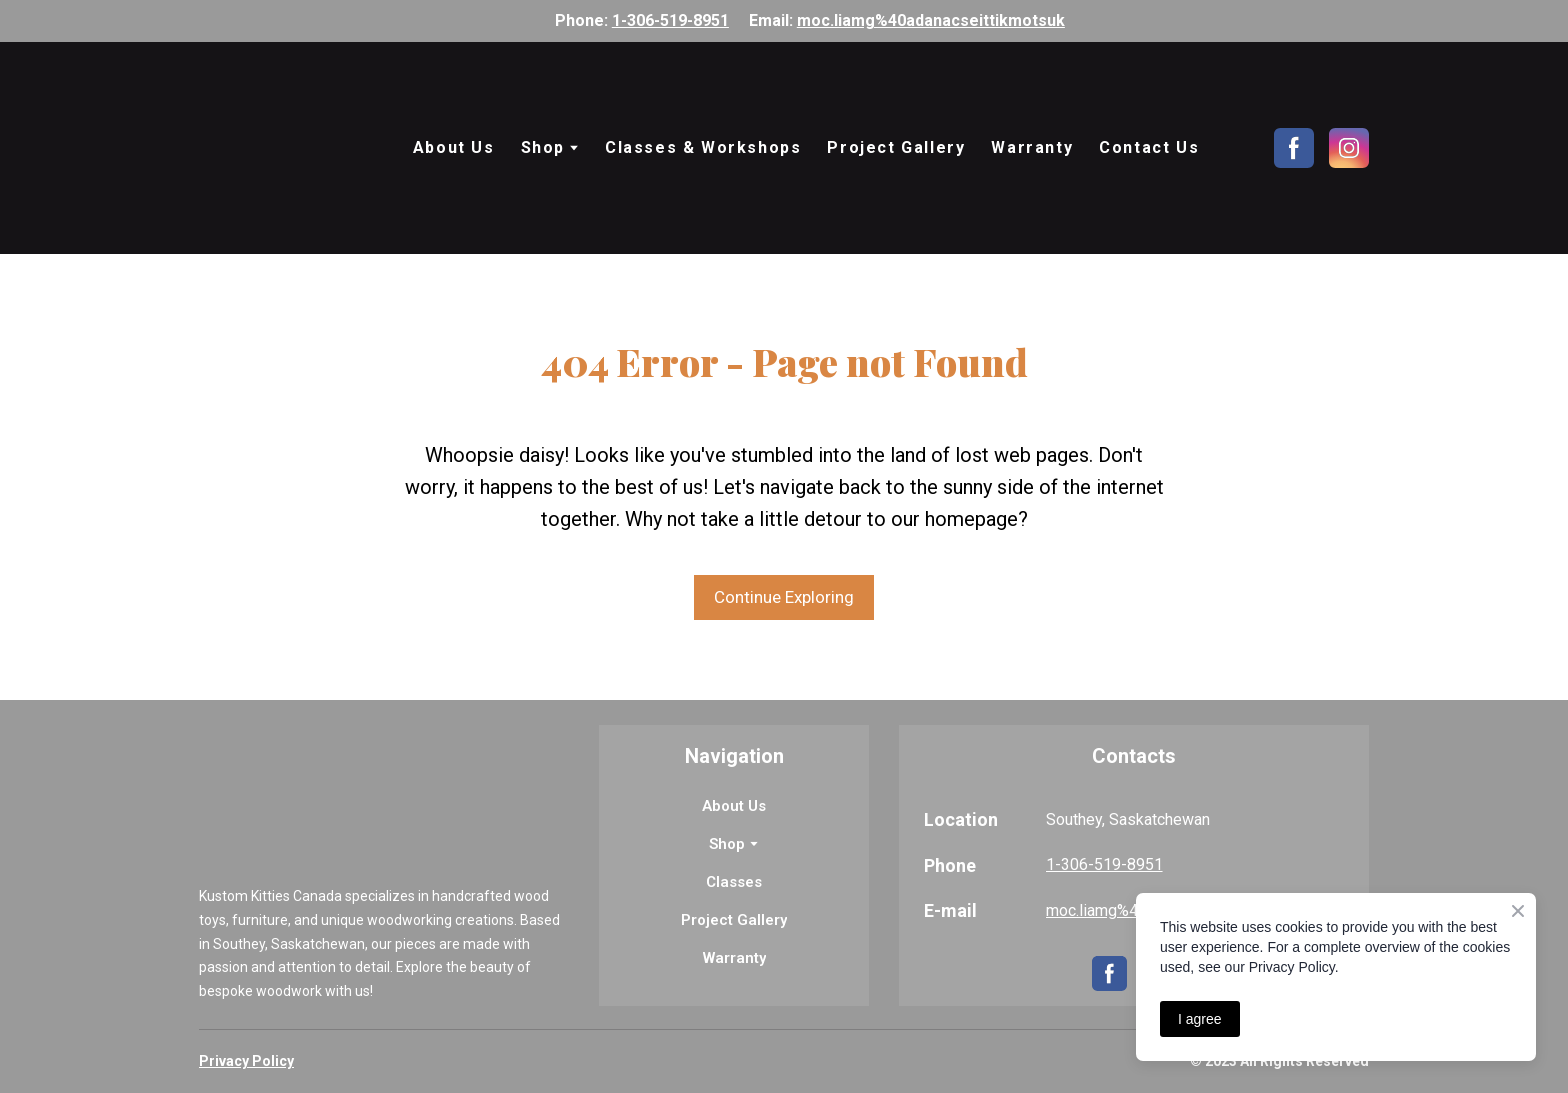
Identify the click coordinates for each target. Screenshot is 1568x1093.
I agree (1200, 1019)
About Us (454, 147)
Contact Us (1149, 147)
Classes (734, 882)
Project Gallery (896, 147)
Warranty (1032, 147)
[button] (1294, 148)
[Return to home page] (285, 148)
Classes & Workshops (703, 147)
